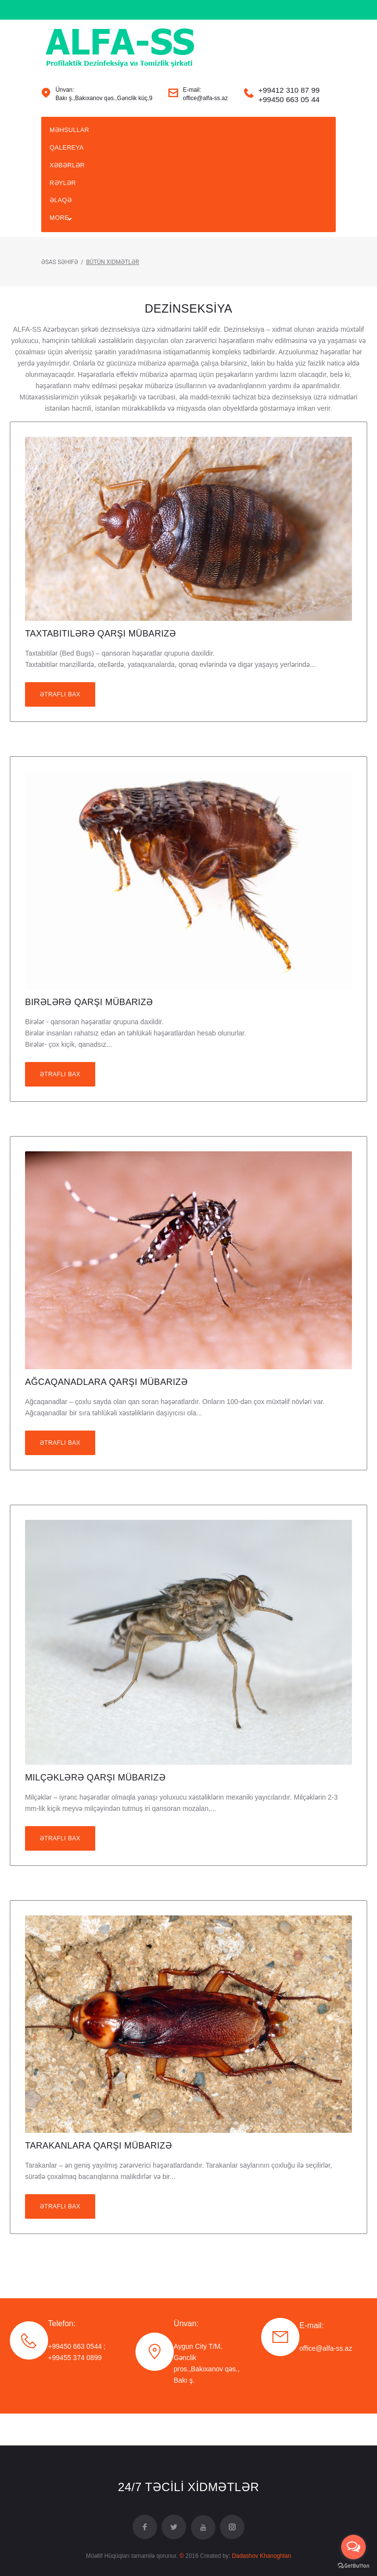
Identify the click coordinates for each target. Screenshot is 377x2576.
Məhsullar (70, 148)
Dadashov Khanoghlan (261, 2556)
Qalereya (67, 168)
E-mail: (311, 2357)
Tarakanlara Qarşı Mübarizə (98, 2177)
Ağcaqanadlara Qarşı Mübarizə (106, 1414)
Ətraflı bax (60, 726)
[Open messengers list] (353, 2547)
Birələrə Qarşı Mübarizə (89, 1034)
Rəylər (64, 208)
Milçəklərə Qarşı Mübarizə (95, 1810)
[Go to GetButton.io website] (353, 2566)
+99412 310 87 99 (289, 108)
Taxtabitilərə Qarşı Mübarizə (100, 665)
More (60, 248)
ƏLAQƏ (62, 228)
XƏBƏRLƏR (68, 188)
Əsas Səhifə (60, 294)
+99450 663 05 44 (289, 117)
